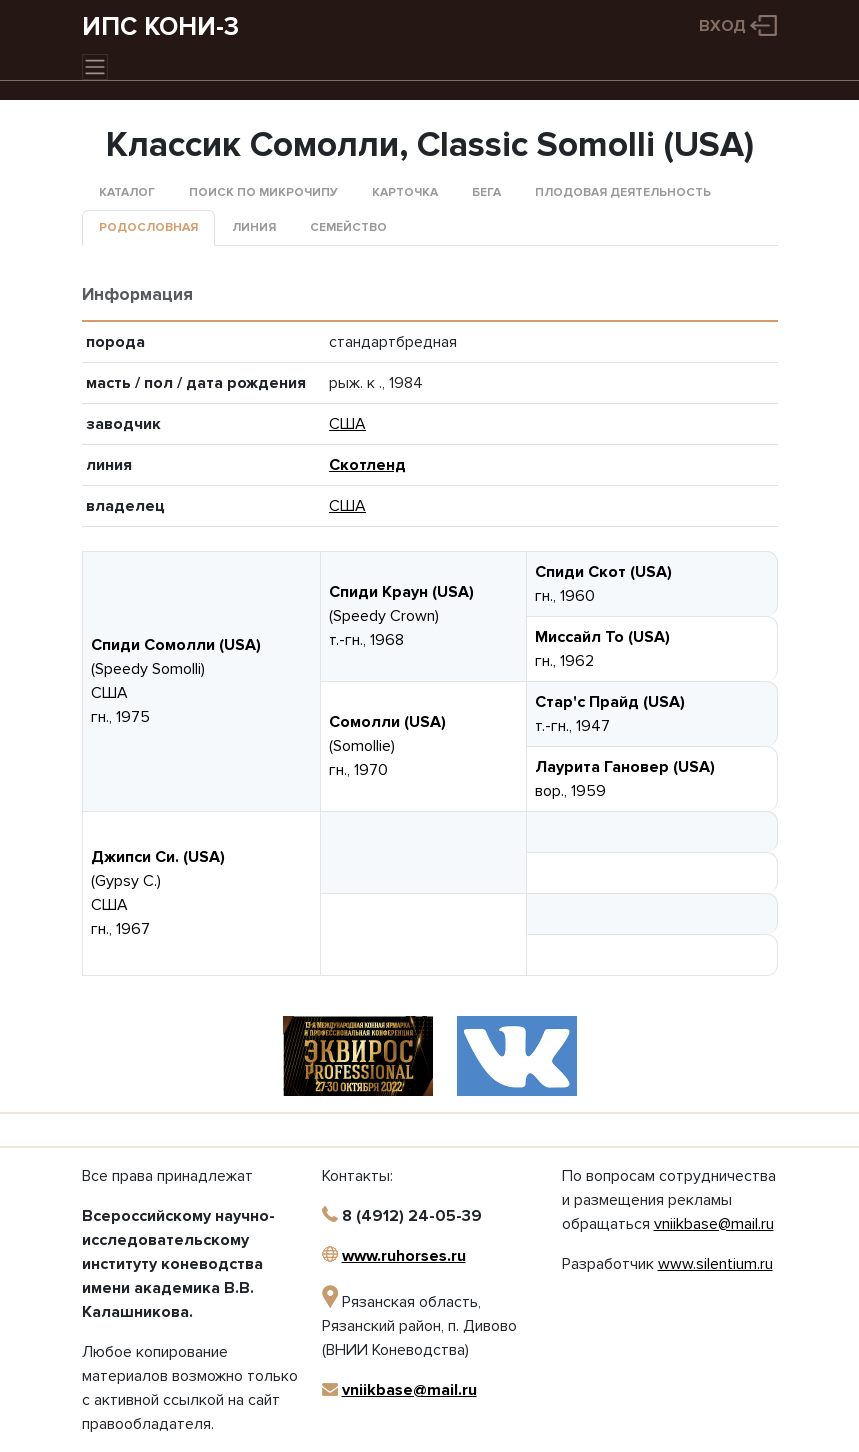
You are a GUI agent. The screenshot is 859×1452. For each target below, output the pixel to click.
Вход (722, 26)
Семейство (348, 227)
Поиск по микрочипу (263, 192)
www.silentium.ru (715, 1264)
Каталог (127, 192)
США (347, 424)
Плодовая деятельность (623, 192)
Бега (486, 192)
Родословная (148, 227)
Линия (254, 227)
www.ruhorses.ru (404, 1256)
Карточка (405, 192)
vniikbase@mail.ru (409, 1390)
